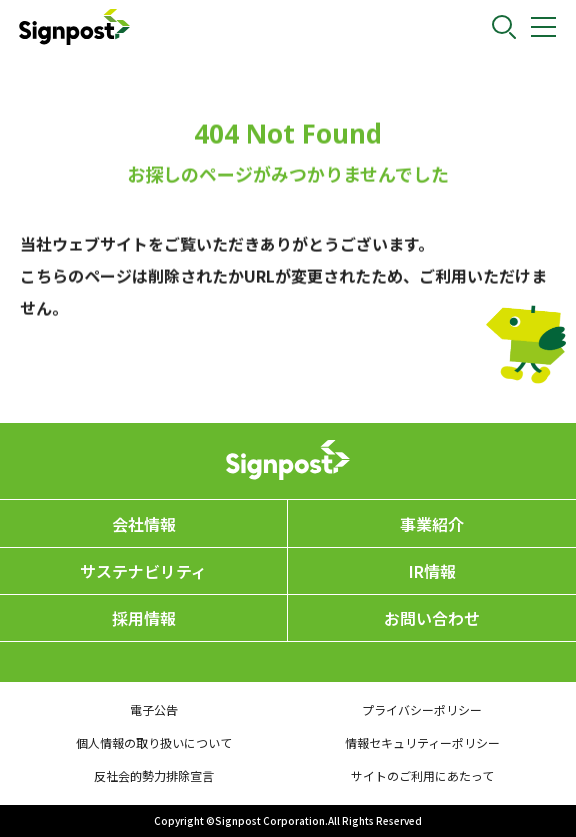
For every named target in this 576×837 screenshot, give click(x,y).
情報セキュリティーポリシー (422, 742)
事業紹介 (432, 524)
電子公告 (154, 709)
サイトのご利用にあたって (422, 775)
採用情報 (144, 618)
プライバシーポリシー (422, 709)
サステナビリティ (143, 571)
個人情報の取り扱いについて (154, 742)
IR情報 (432, 571)
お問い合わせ (432, 618)
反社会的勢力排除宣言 (154, 775)
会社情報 (144, 524)
